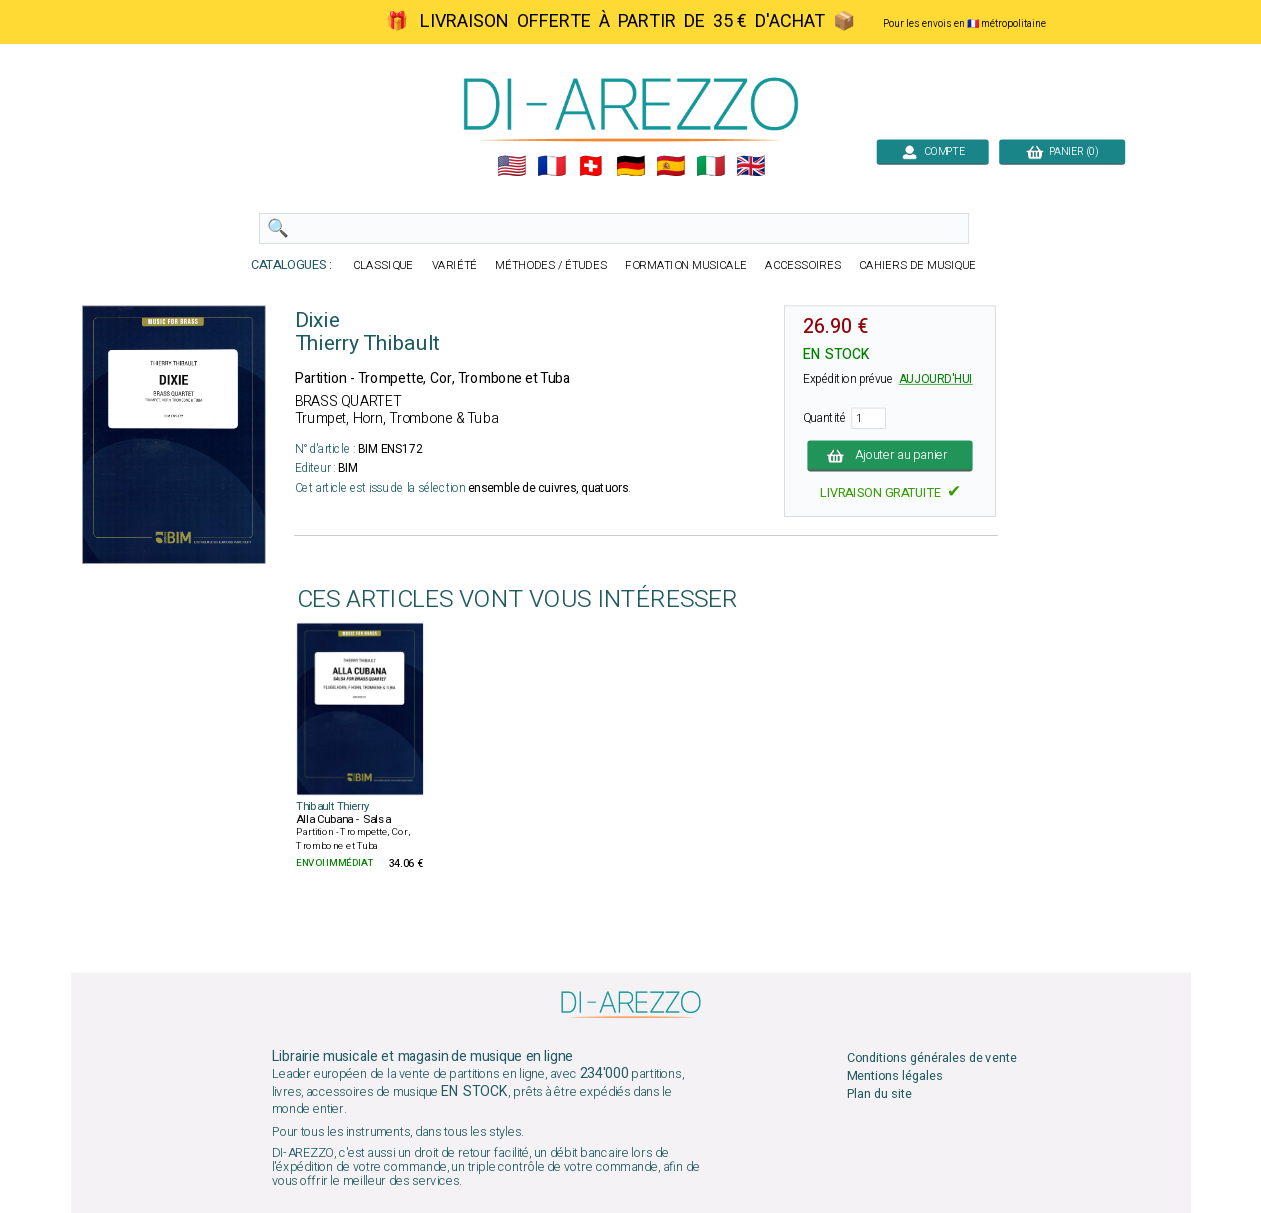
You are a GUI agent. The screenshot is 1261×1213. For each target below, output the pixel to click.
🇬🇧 (750, 166)
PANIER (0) (1062, 151)
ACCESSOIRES (803, 265)
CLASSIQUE (383, 265)
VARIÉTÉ (454, 265)
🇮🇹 (710, 166)
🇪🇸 (670, 166)
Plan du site (878, 1094)
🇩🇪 (630, 166)
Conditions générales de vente (931, 1057)
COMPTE (932, 151)
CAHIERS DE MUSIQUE (917, 265)
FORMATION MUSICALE (686, 265)
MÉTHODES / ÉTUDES (551, 265)
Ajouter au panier (889, 455)
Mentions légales (894, 1075)
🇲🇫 (550, 166)
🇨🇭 (590, 166)
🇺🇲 (510, 166)
